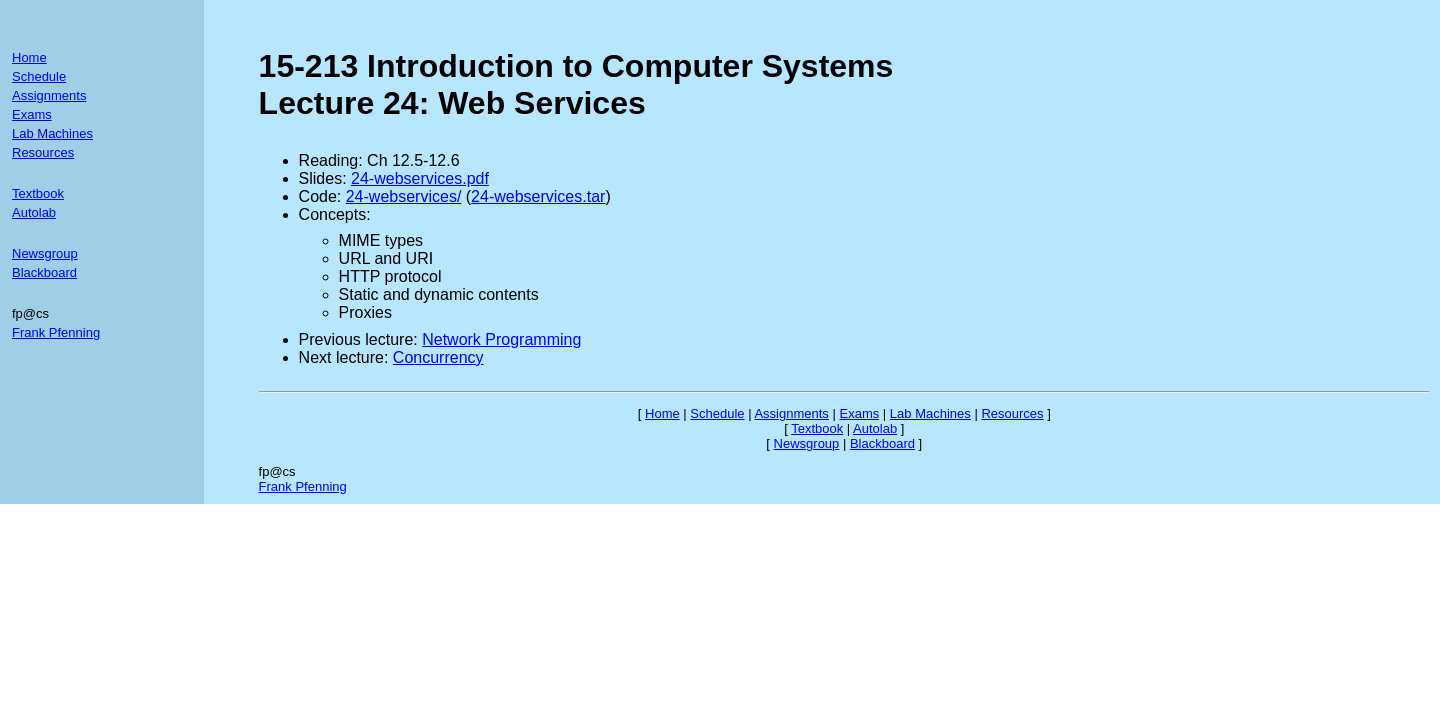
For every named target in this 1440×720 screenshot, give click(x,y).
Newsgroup (45, 253)
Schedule (39, 76)
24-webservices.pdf (420, 178)
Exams (32, 114)
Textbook (38, 193)
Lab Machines (52, 133)
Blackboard (44, 272)
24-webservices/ (404, 196)
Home (29, 57)
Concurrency (438, 357)
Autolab (34, 212)
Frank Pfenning (56, 332)
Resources (43, 152)
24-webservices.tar (538, 196)
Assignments (49, 95)
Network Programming (501, 339)
